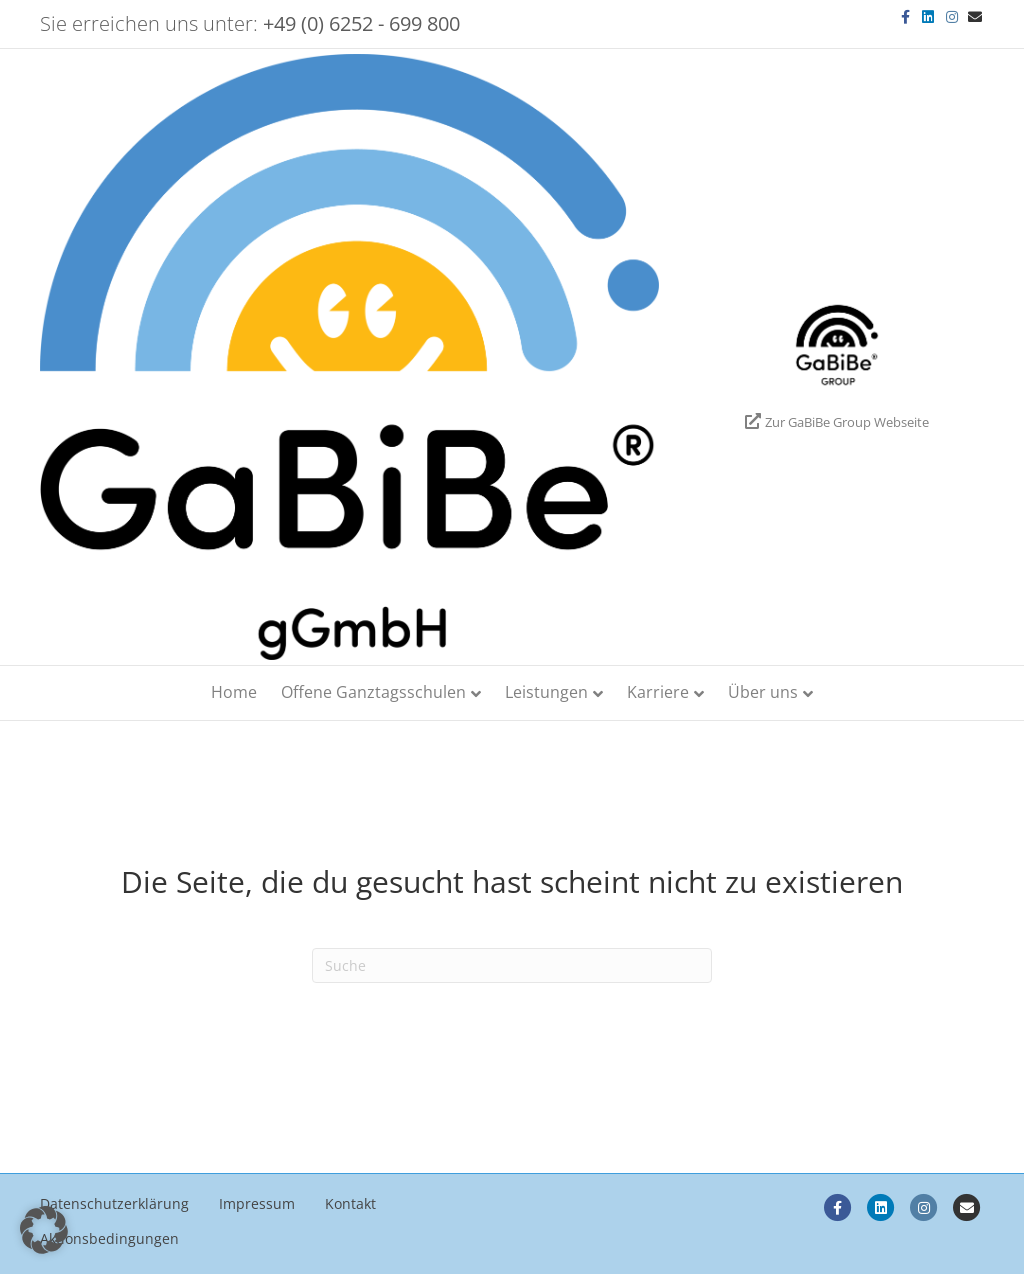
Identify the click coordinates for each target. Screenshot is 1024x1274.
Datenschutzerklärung (114, 1203)
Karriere (658, 692)
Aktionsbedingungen (109, 1238)
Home (234, 692)
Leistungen (546, 692)
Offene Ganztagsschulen (373, 692)
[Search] (512, 965)
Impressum (257, 1203)
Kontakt (350, 1203)
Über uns (763, 692)
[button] (44, 1230)
